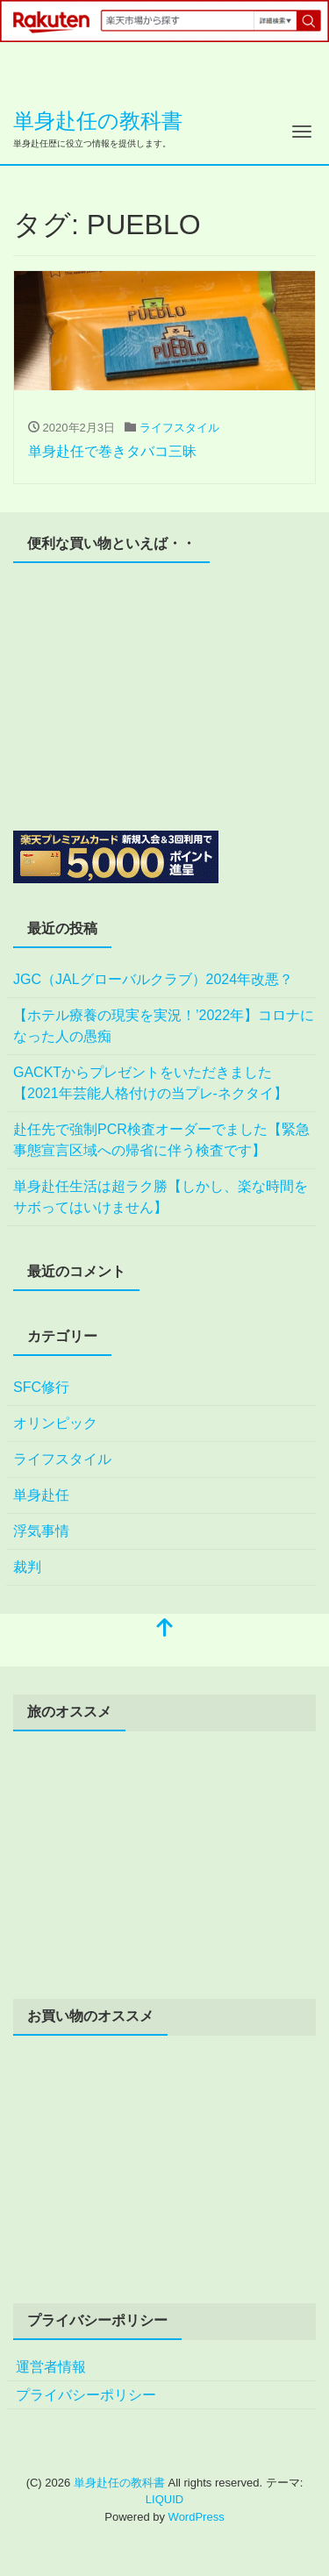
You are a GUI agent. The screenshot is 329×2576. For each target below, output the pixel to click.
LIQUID (164, 2499)
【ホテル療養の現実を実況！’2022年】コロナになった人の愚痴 (163, 1026)
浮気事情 (41, 1530)
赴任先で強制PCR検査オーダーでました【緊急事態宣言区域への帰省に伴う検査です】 (161, 1140)
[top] (164, 1629)
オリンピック (55, 1423)
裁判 (27, 1566)
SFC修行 (41, 1387)
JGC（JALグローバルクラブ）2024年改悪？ (153, 979)
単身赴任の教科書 (97, 120)
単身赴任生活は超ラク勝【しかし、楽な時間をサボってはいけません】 (160, 1197)
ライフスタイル (179, 427)
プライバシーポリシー (86, 2394)
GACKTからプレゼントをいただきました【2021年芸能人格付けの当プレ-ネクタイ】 (150, 1083)
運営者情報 (51, 2366)
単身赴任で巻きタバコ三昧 (112, 451)
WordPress (196, 2516)
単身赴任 (41, 1495)
